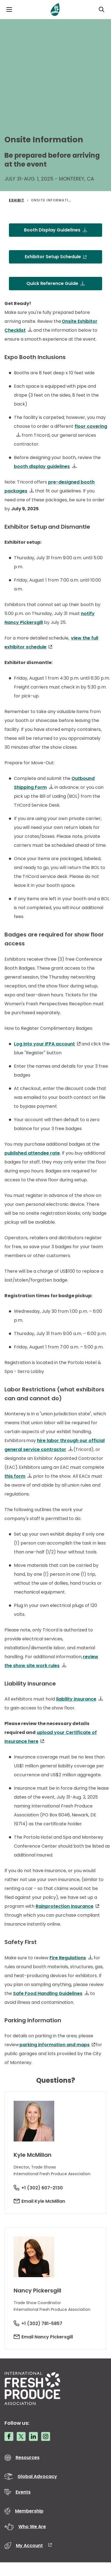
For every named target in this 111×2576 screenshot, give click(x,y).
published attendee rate (32, 1153)
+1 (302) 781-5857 (41, 2323)
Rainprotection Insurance (64, 1906)
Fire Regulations (68, 1958)
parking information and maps (54, 2044)
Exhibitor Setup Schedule (53, 256)
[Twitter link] (21, 2436)
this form (14, 1476)
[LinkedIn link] (33, 2436)
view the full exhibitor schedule (51, 642)
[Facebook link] (8, 2436)
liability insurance (76, 1699)
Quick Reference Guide (52, 283)
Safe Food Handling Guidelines (47, 1993)
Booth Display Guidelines (52, 230)
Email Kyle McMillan (43, 2201)
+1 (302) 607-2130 (42, 2188)
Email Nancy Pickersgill (47, 2337)
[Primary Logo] (55, 9)
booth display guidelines (42, 466)
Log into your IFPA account (44, 1044)
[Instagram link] (45, 2436)
